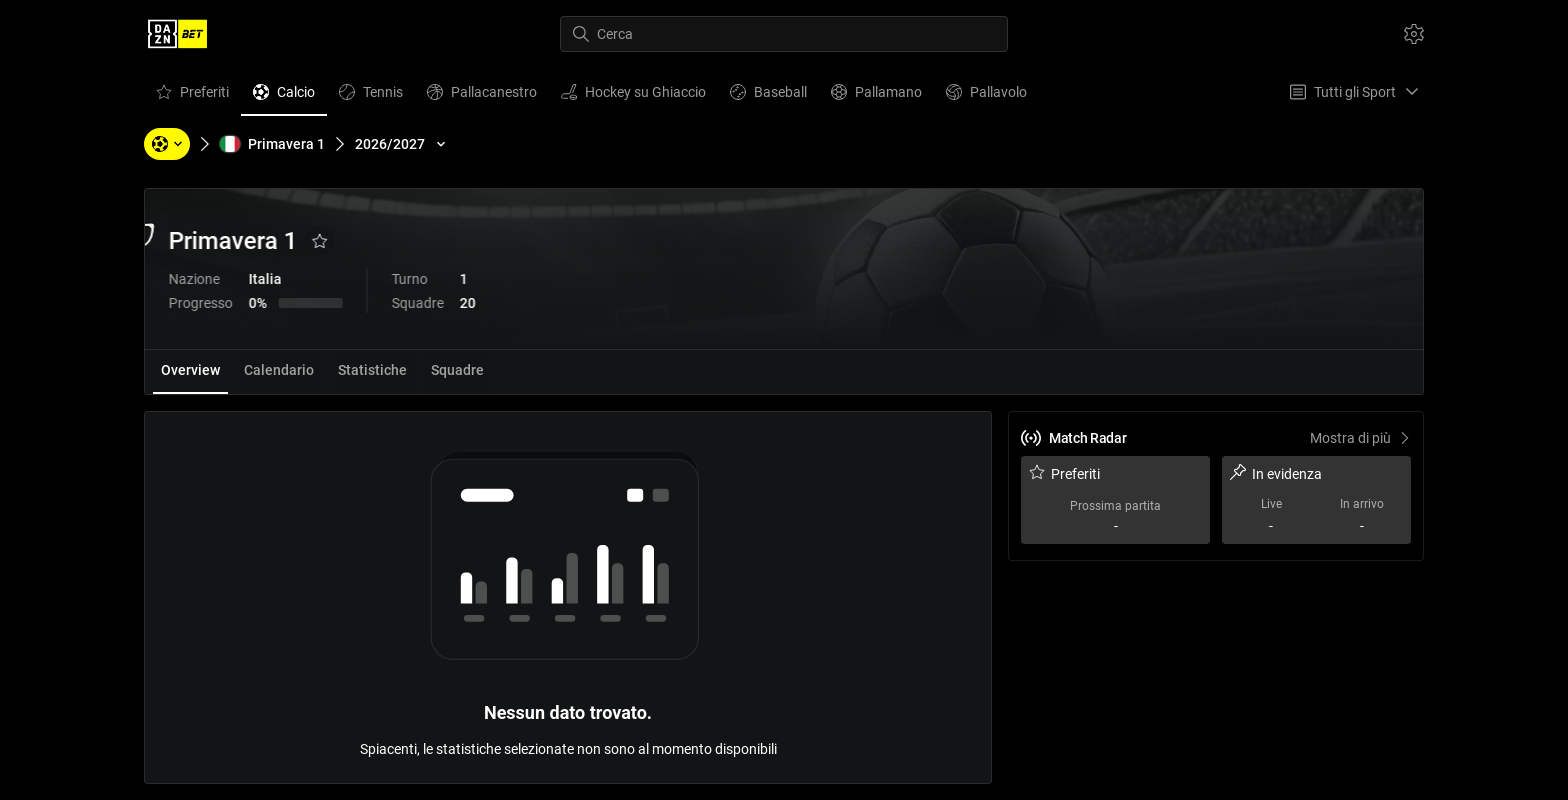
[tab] (190, 372)
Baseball (768, 97)
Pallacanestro (481, 97)
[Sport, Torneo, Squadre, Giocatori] (167, 144)
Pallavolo (986, 97)
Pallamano (876, 97)
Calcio (283, 97)
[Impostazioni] (1414, 34)
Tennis (370, 97)
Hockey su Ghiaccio (633, 97)
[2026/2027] (402, 144)
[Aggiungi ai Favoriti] (436, 241)
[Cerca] (784, 34)
